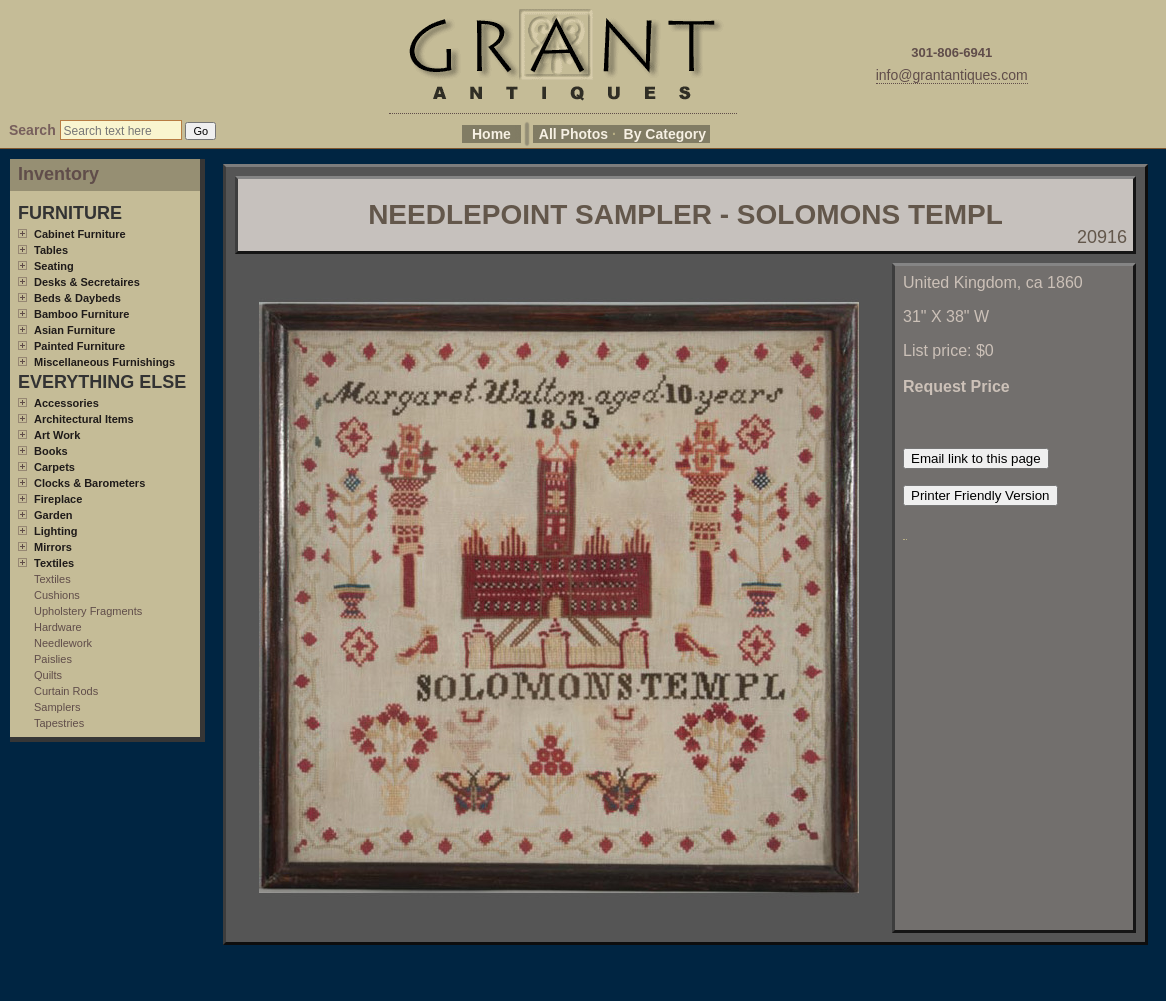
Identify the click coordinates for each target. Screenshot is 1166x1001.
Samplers (57, 707)
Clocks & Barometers (89, 483)
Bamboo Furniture (81, 314)
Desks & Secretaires (87, 282)
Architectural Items (84, 419)
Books (51, 451)
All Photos (573, 134)
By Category (665, 134)
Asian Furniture (74, 330)
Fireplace (58, 499)
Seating (54, 266)
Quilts (48, 675)
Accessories (66, 403)
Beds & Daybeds (77, 298)
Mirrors (53, 547)
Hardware (58, 627)
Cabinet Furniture (80, 234)
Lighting (55, 531)
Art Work (57, 435)
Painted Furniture (79, 346)
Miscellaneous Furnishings (104, 362)
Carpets (54, 467)
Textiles (54, 563)
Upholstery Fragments (88, 611)
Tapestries (59, 723)
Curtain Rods (66, 691)
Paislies (53, 659)
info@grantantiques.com (952, 75)
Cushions (57, 595)
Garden (53, 515)
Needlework (63, 643)
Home (491, 134)
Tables (51, 250)
